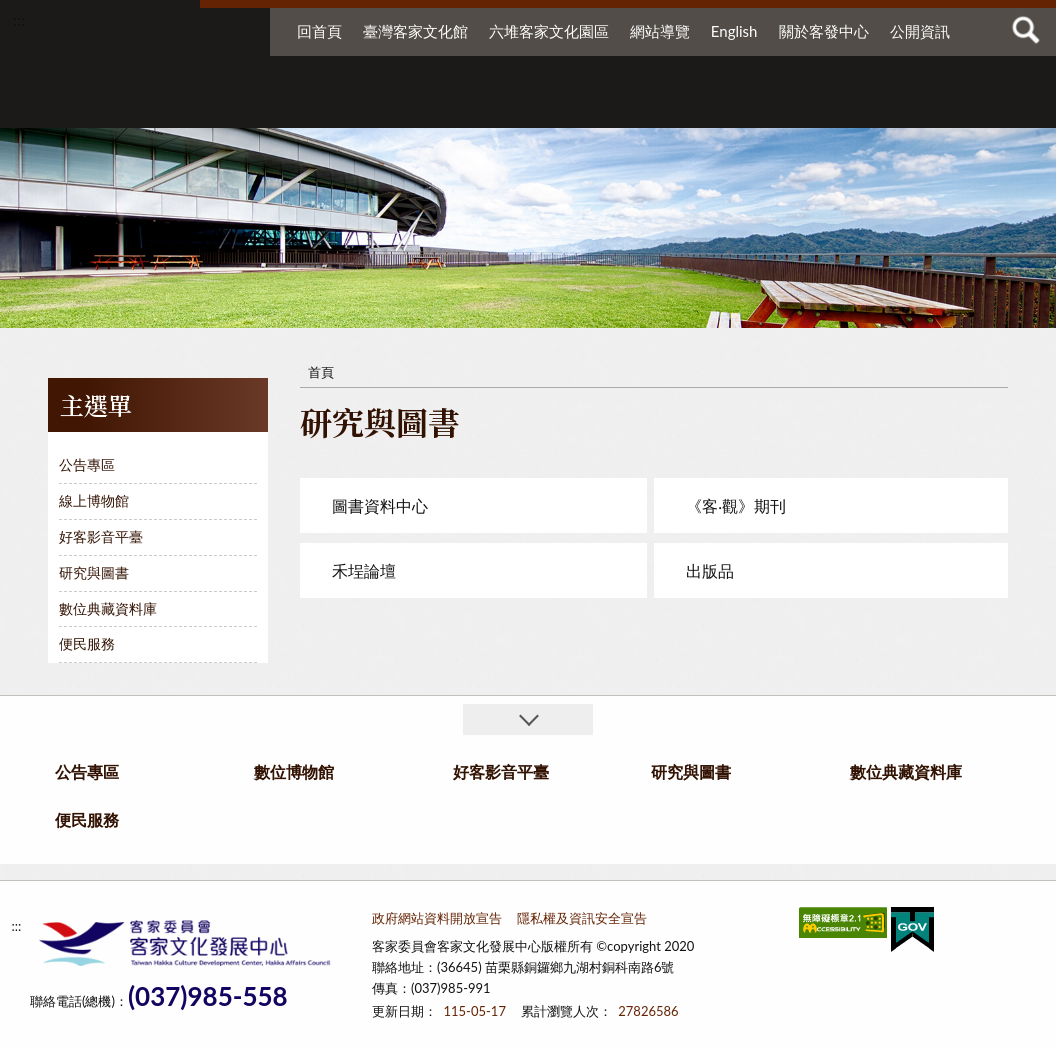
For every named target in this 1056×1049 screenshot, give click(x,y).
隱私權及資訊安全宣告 (582, 918)
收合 (528, 719)
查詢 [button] (1026, 30)
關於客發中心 (824, 31)
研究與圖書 (616, 107)
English (734, 31)
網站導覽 (660, 31)
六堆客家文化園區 (549, 31)
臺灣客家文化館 (415, 31)
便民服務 (886, 107)
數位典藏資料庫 (764, 107)
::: (19, 19)
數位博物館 (352, 107)
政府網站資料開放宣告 (437, 918)
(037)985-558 (208, 996)
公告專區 (212, 107)
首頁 (321, 372)
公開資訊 (920, 31)
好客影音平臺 (492, 107)
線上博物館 (94, 500)
